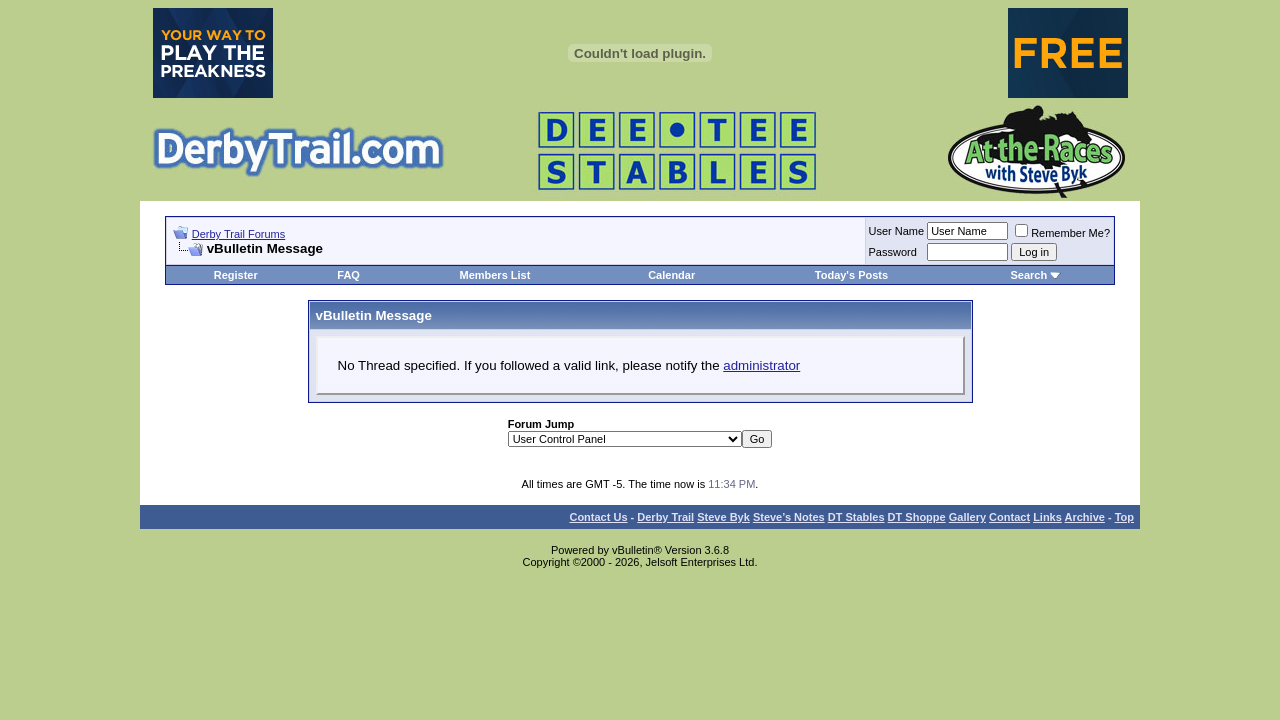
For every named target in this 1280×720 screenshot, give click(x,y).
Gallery (967, 517)
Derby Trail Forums (239, 234)
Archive (1085, 517)
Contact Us (598, 517)
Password (893, 252)
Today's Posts (851, 275)
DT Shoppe (917, 517)
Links (1047, 517)
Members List (494, 275)
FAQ (348, 275)
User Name (897, 231)
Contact (1009, 517)
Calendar (671, 275)
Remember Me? (1062, 233)
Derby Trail (665, 517)
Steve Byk (723, 517)
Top (1124, 517)
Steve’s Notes (789, 517)
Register (236, 275)
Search (1028, 275)
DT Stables (856, 517)
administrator (761, 365)
